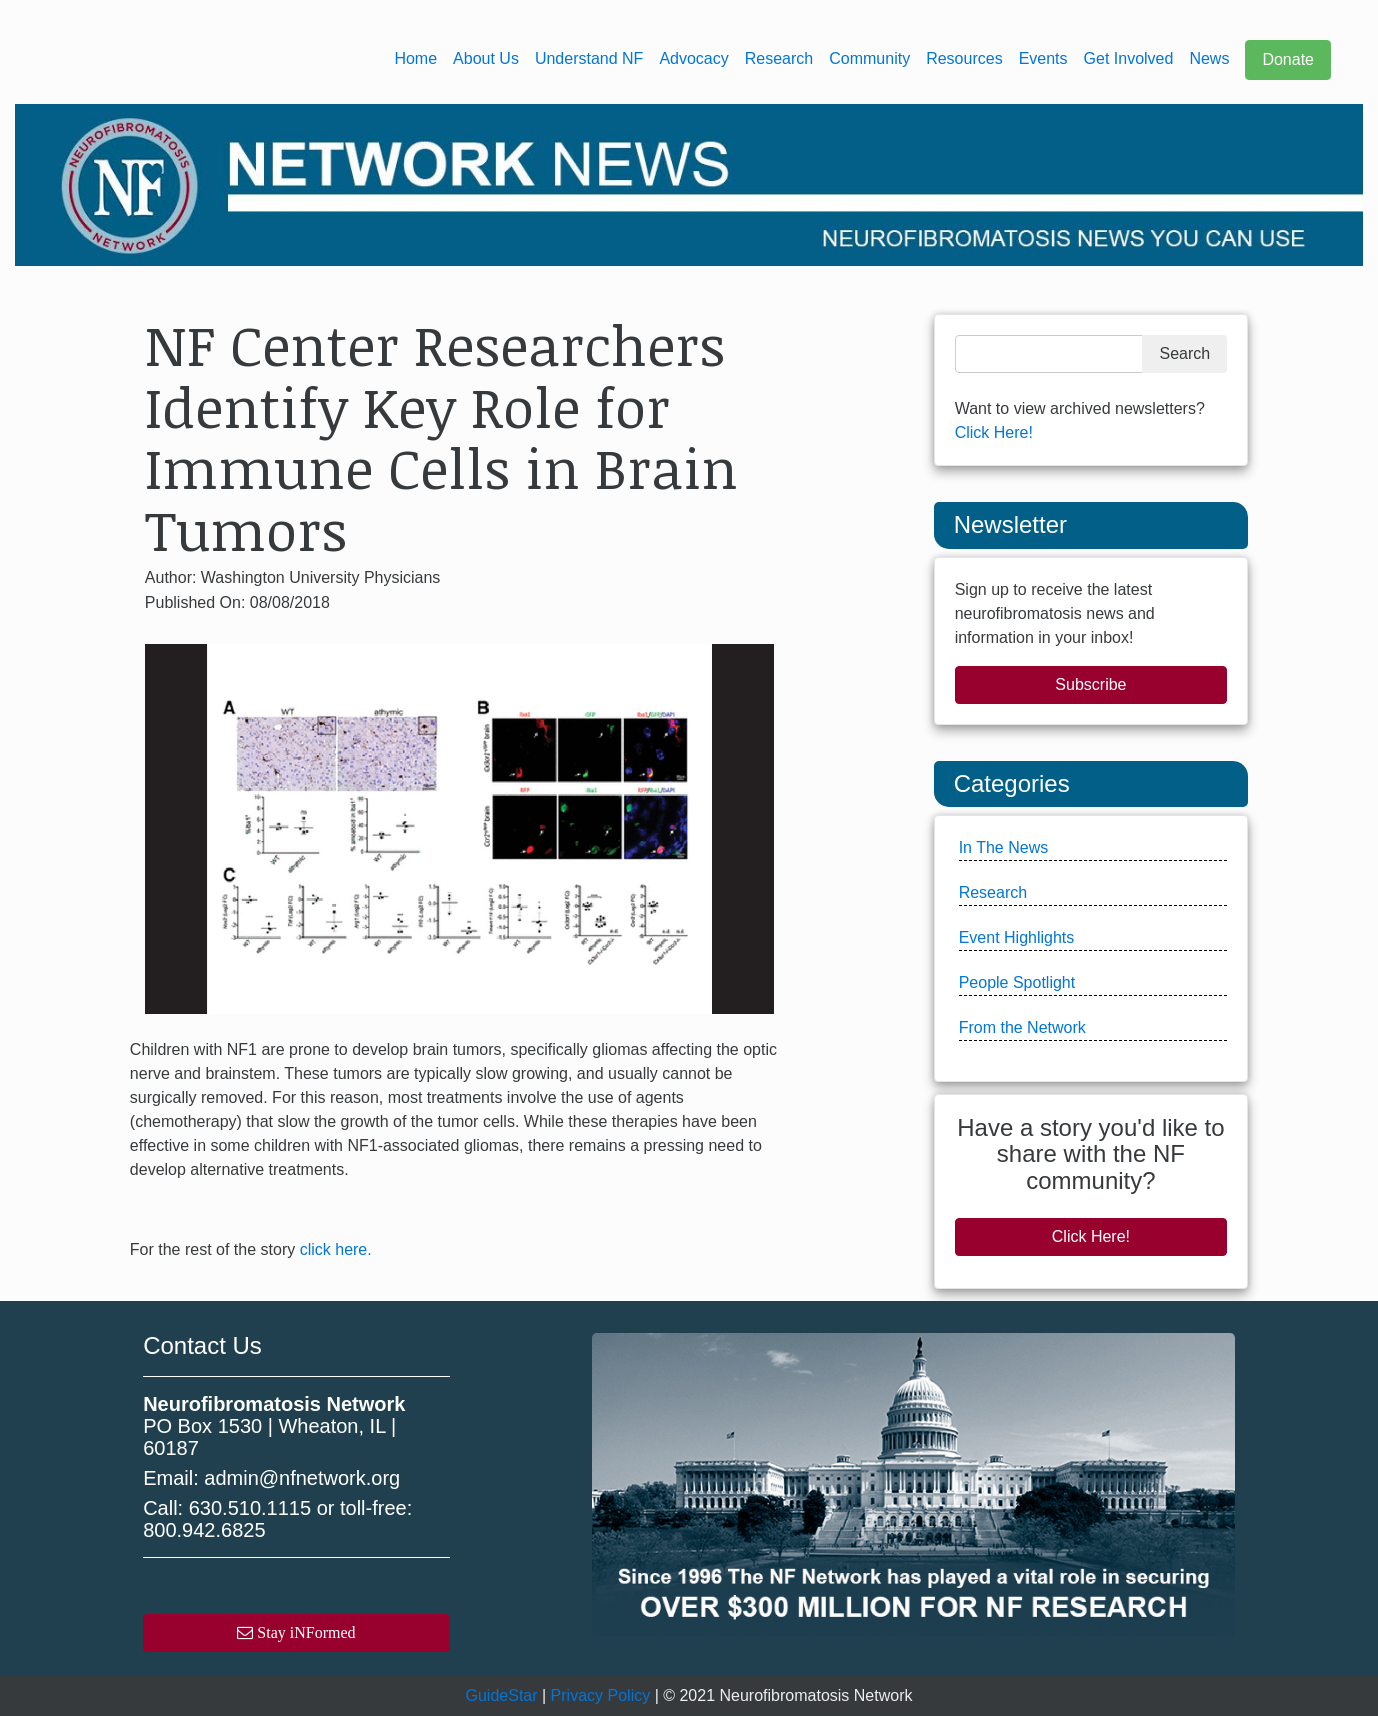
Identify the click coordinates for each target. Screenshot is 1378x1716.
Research (779, 58)
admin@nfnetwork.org (302, 1478)
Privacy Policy (601, 1695)
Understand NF (589, 58)
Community (869, 58)
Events (1043, 58)
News (1209, 58)
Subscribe (1090, 684)
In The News (1004, 847)
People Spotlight (1017, 982)
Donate (1288, 59)
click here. (336, 1249)
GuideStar (502, 1695)
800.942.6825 (204, 1530)
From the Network (1022, 1027)
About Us (486, 58)
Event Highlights (1017, 937)
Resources (964, 58)
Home (415, 58)
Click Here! (994, 432)
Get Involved (1129, 58)
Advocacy (693, 58)
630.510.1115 (250, 1508)
